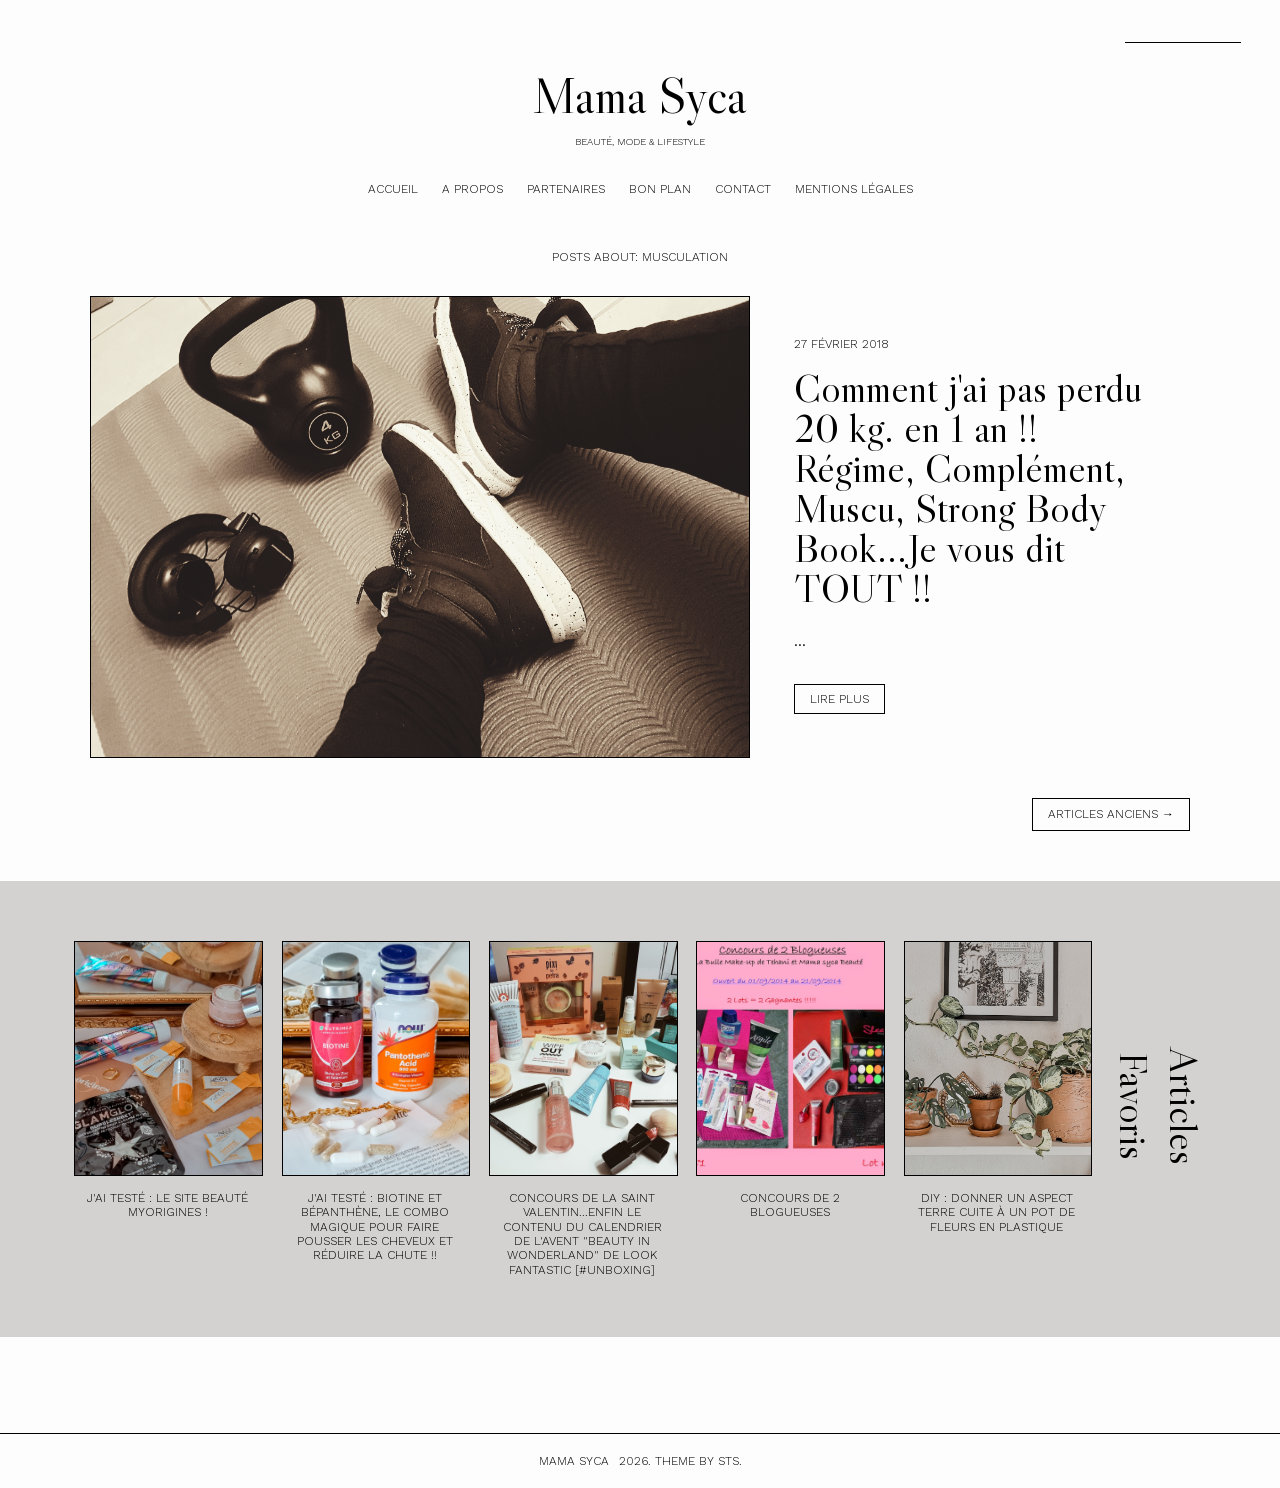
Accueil (393, 189)
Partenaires (566, 189)
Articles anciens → (1111, 814)
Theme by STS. (698, 1461)
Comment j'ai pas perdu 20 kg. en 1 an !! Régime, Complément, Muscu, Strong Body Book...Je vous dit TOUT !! (968, 488)
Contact (743, 189)
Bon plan (660, 189)
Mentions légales (854, 189)
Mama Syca (640, 95)
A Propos (472, 189)
